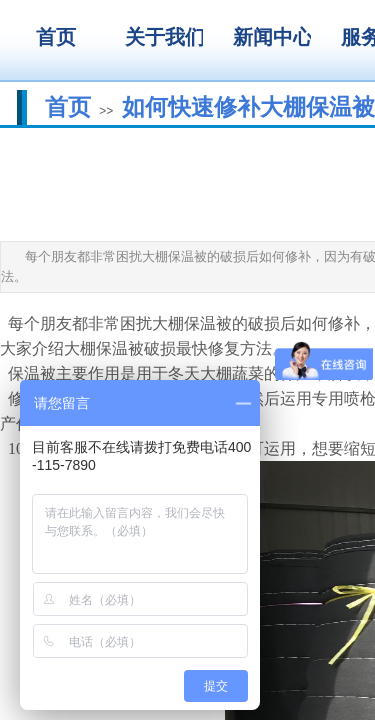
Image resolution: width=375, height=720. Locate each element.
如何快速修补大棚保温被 (248, 107)
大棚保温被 (192, 323)
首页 (68, 107)
